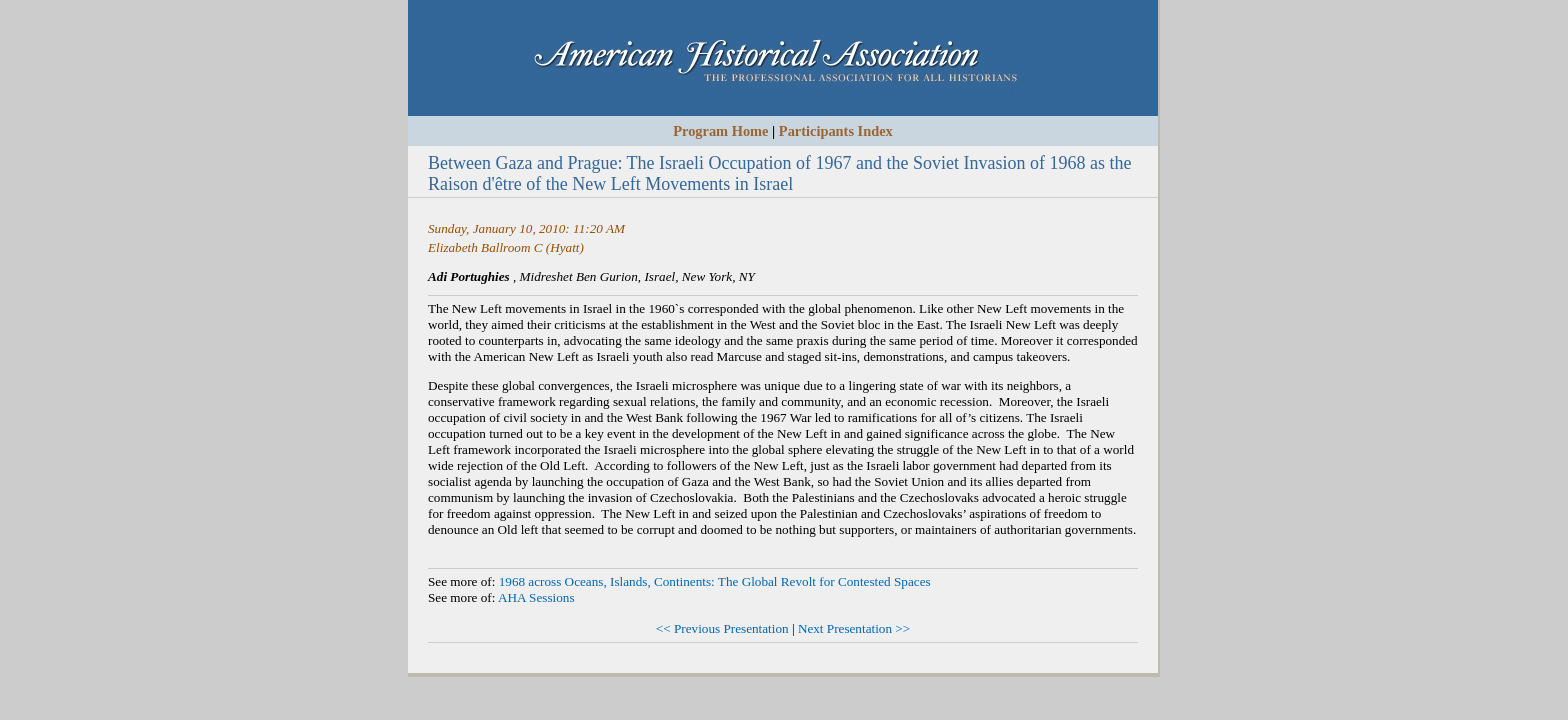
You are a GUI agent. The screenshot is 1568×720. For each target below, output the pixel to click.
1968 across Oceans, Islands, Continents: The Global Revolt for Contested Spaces (715, 581)
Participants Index (836, 131)
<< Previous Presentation (722, 628)
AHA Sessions (536, 597)
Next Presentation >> (854, 628)
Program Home (720, 131)
